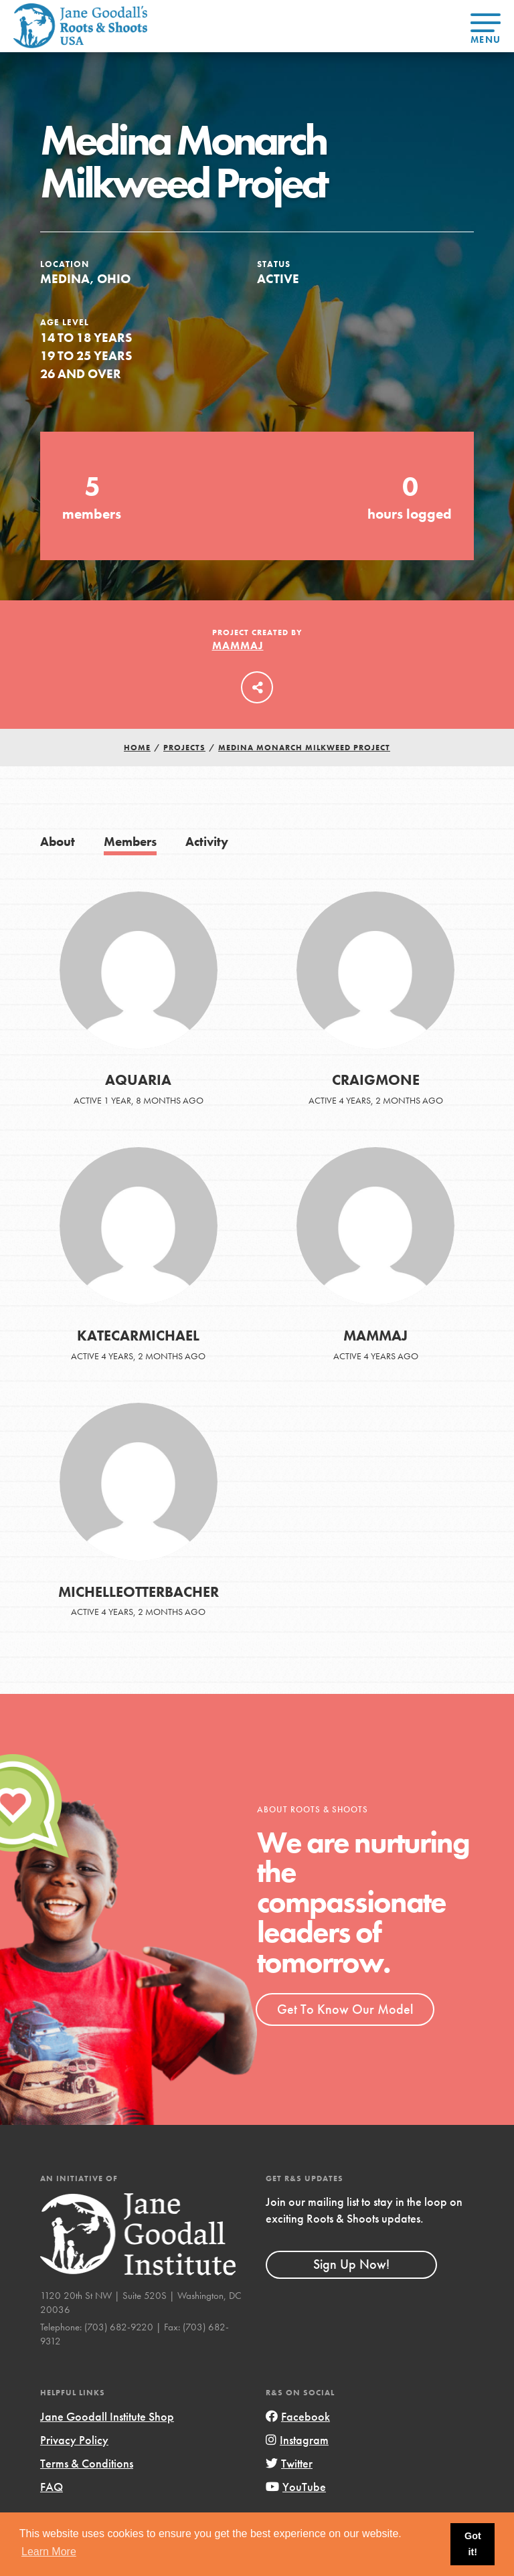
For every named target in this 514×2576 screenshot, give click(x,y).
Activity (206, 841)
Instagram (297, 2440)
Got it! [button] (472, 2543)
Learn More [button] (48, 2551)
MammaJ (238, 645)
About (57, 841)
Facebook (298, 2416)
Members (130, 841)
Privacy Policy (74, 2440)
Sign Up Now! (351, 2264)
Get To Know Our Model (345, 2009)
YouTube (296, 2486)
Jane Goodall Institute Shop (107, 2416)
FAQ (51, 2486)
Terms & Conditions (86, 2463)
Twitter (289, 2463)
